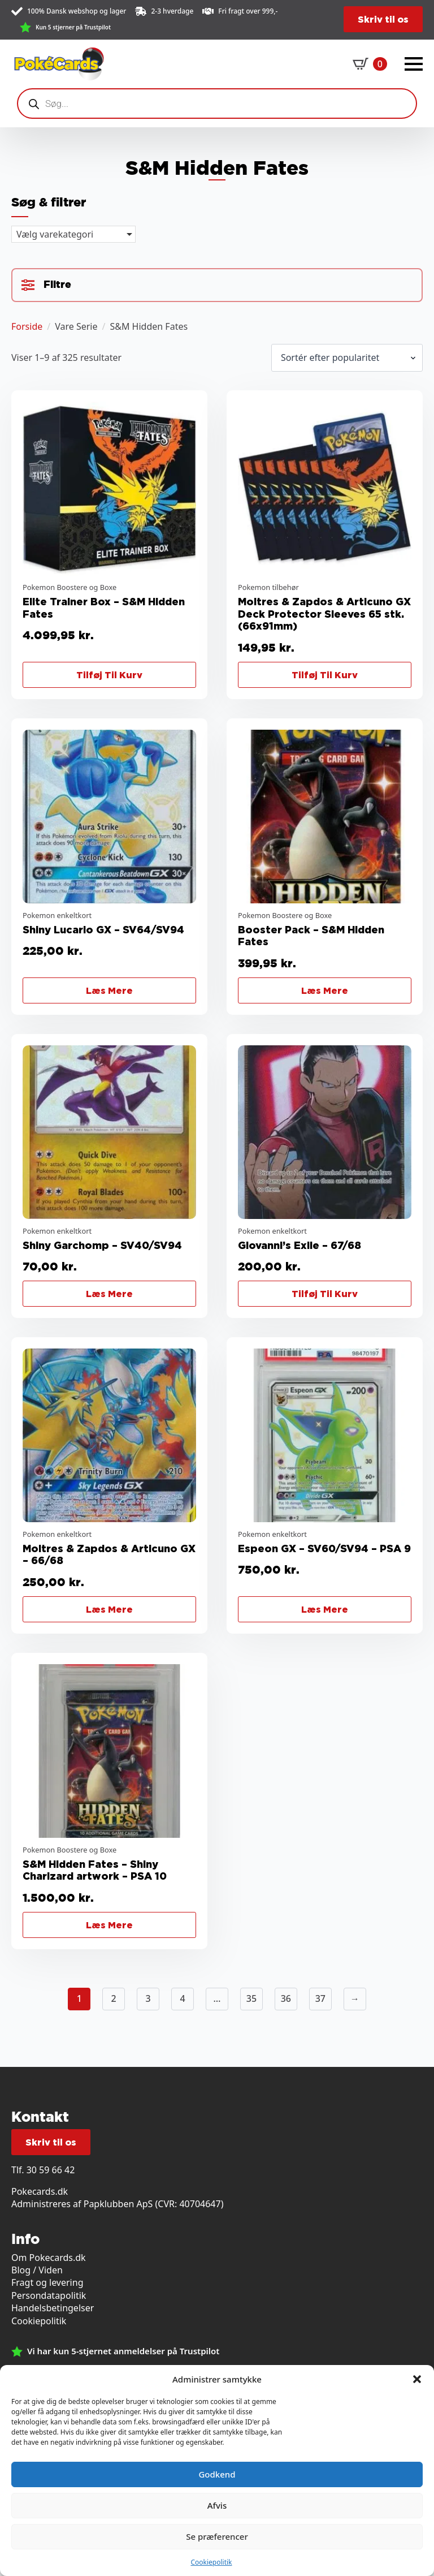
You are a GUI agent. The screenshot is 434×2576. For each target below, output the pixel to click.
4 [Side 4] (182, 1998)
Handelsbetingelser (52, 2308)
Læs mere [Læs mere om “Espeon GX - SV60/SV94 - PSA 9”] (324, 1609)
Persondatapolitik (48, 2295)
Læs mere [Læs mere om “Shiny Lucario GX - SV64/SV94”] (109, 990)
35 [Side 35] (251, 1998)
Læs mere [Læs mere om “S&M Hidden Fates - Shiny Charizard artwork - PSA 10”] (109, 1925)
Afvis (217, 2505)
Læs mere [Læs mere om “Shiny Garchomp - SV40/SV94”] (109, 1294)
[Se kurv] (369, 64)
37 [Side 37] (320, 1998)
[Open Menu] (414, 64)
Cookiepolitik (211, 2562)
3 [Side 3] (148, 1998)
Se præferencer (217, 2536)
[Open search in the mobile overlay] (217, 103)
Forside (26, 326)
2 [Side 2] (113, 1998)
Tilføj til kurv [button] (109, 675)
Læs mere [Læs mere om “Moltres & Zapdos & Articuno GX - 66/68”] (109, 1609)
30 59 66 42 (51, 2170)
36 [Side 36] (286, 1998)
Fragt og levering (47, 2282)
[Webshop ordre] (347, 357)
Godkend (216, 2474)
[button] (417, 2379)
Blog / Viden (37, 2270)
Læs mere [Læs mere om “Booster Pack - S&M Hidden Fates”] (324, 990)
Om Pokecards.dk (48, 2257)
